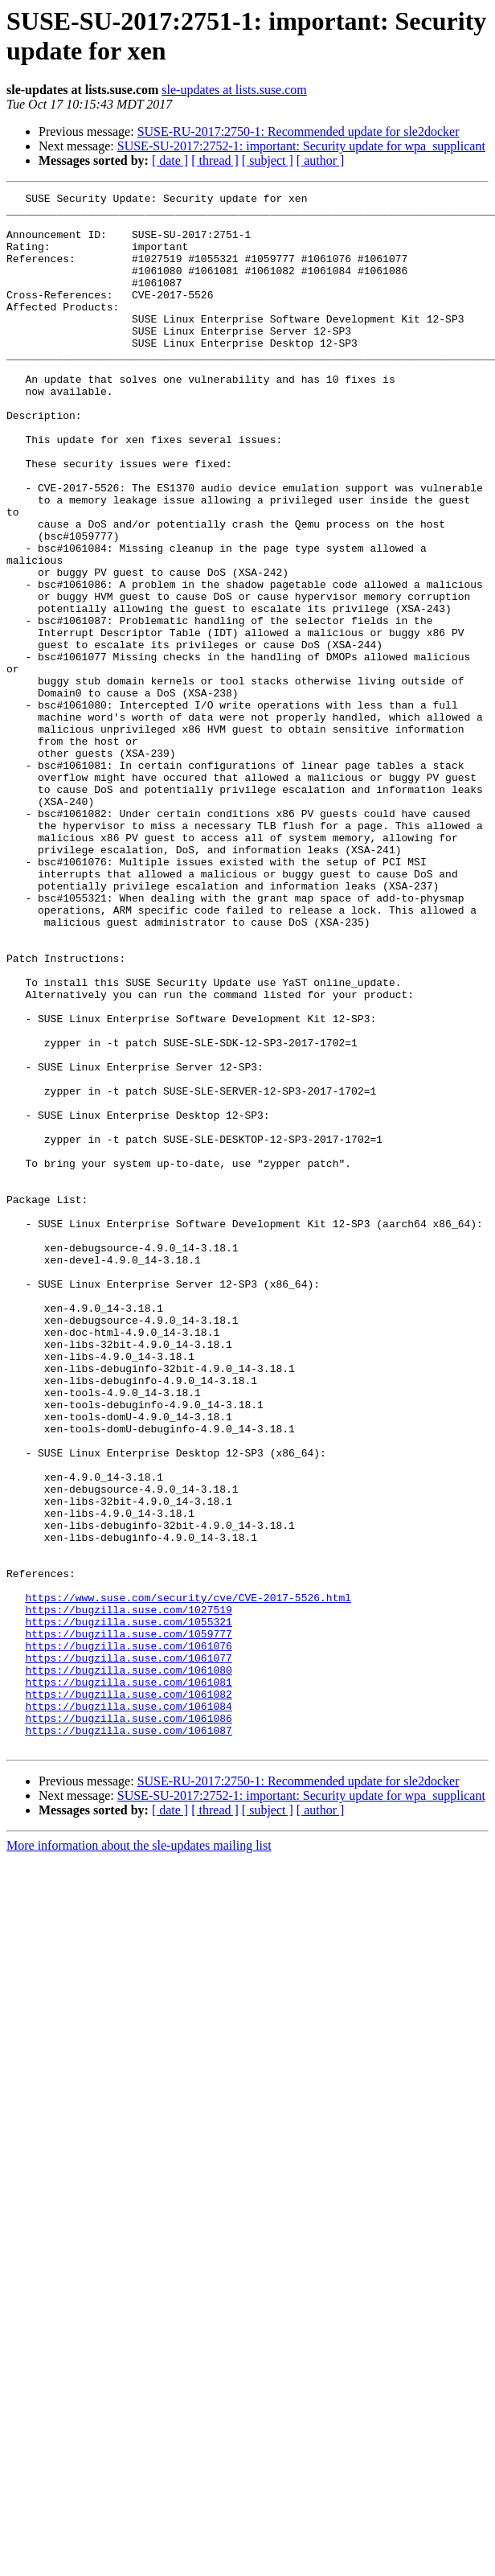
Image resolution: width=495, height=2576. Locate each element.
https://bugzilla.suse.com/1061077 (128, 1952)
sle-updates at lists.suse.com (234, 90)
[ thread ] (215, 160)
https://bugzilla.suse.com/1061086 (128, 2024)
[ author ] (321, 160)
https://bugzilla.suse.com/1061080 (128, 1966)
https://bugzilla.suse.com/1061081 (128, 1981)
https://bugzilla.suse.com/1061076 (128, 1937)
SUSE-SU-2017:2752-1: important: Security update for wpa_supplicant (301, 146)
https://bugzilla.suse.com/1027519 (128, 1894)
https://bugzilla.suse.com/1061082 (128, 1995)
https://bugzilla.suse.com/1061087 (128, 2039)
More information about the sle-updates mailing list (139, 2156)
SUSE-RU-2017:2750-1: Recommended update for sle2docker (298, 131)
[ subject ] (267, 160)
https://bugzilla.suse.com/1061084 (128, 2010)
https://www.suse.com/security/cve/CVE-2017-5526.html (188, 1879)
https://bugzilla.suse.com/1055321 (128, 1908)
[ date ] (170, 160)
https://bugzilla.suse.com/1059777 (128, 1923)
